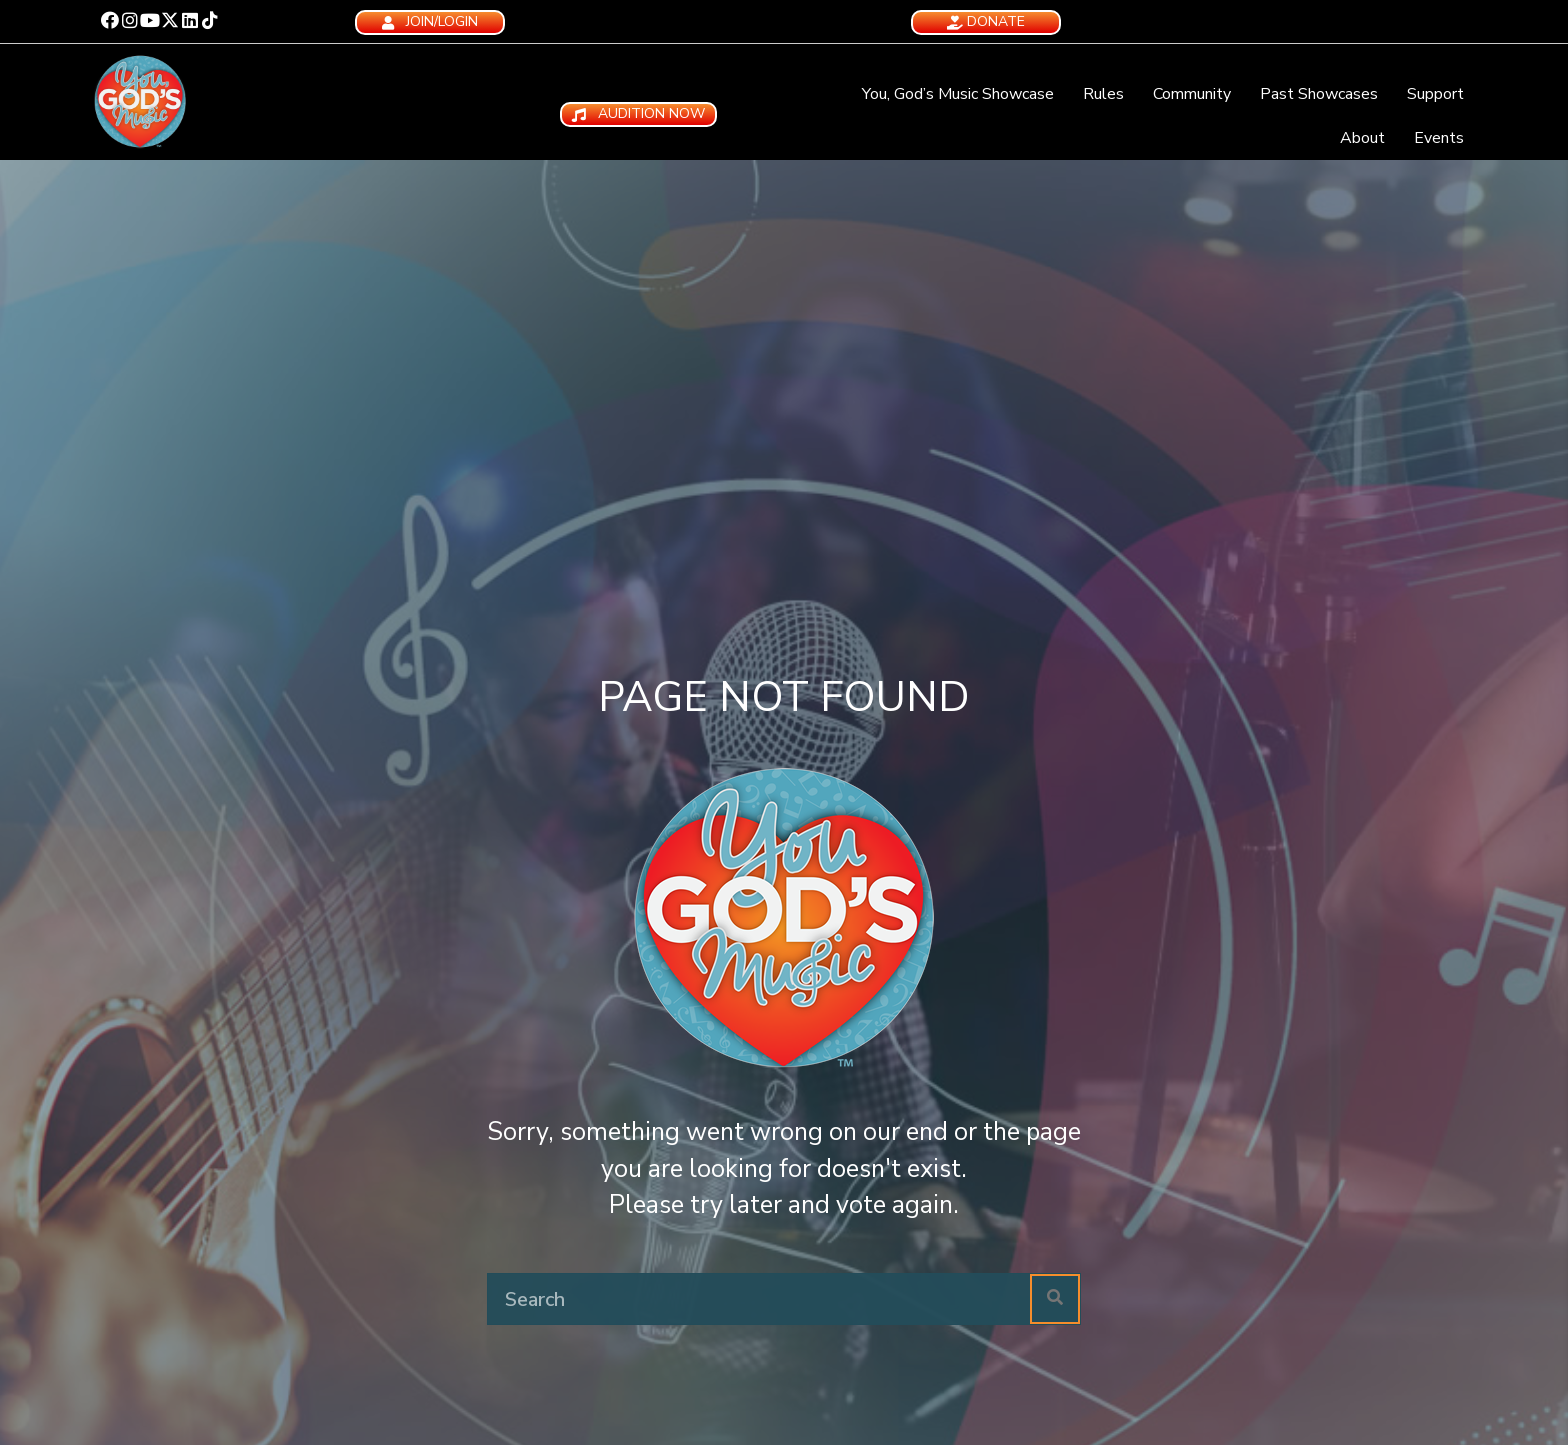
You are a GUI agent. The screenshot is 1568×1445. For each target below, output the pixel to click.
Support (1435, 94)
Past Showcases (1319, 94)
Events (1439, 138)
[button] (110, 20)
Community (1192, 94)
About (1362, 138)
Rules (1103, 94)
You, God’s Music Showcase (958, 94)
